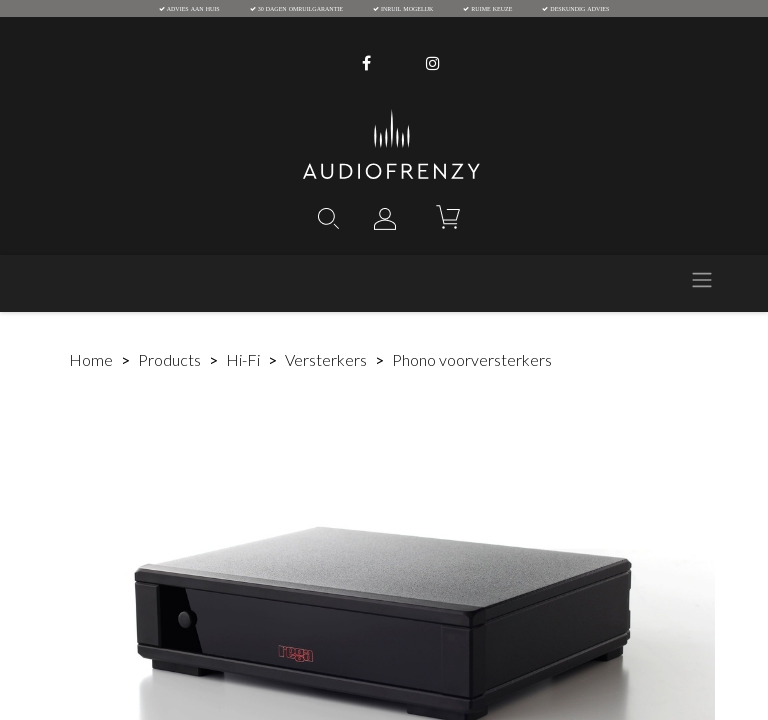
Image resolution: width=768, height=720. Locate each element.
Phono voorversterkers (472, 359)
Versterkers (326, 359)
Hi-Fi (243, 359)
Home (91, 359)
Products (169, 359)
